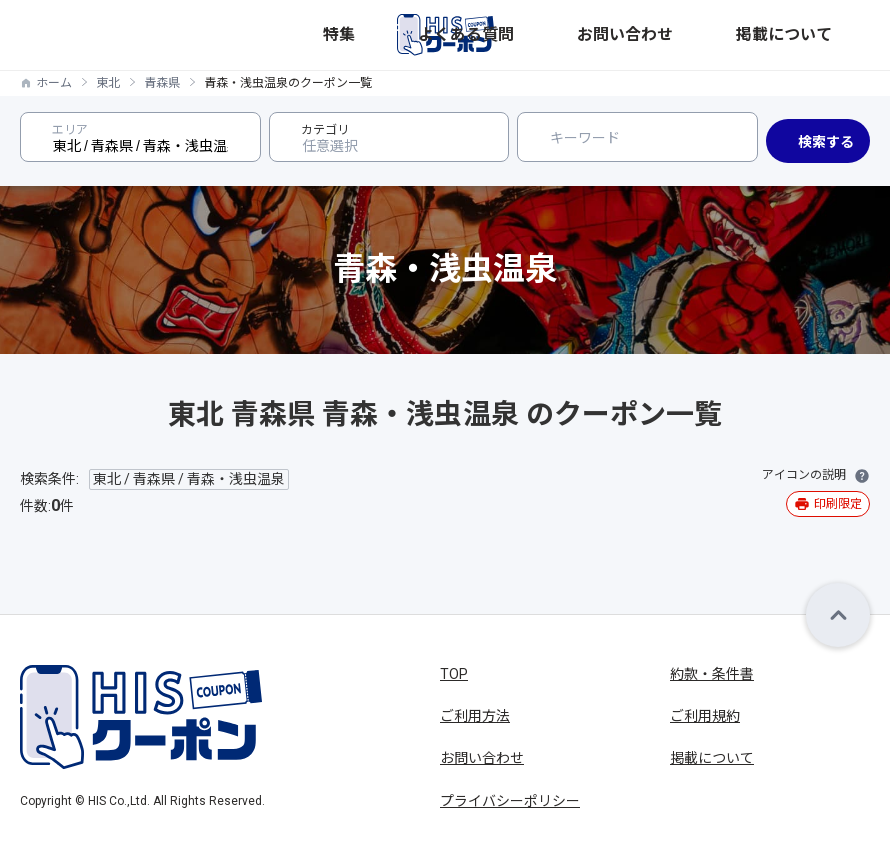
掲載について (831, 34)
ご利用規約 (705, 716)
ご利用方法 (475, 716)
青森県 (162, 83)
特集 (593, 34)
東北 (108, 83)
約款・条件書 (712, 674)
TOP (454, 674)
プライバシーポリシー (510, 801)
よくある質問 (655, 34)
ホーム (54, 83)
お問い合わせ (743, 34)
